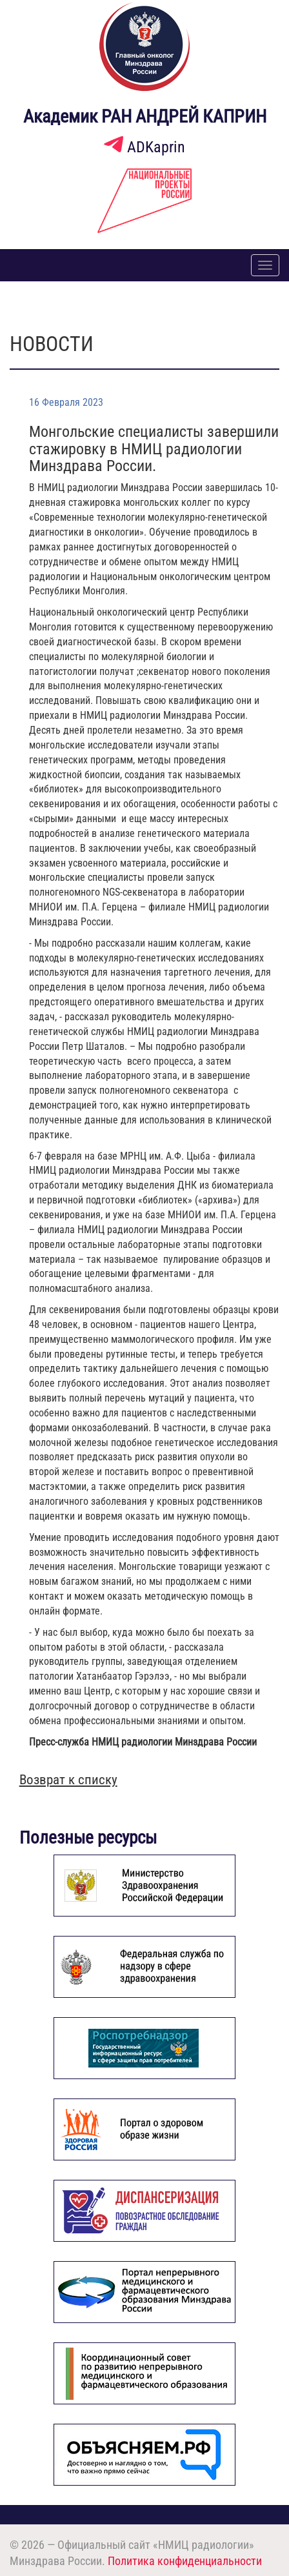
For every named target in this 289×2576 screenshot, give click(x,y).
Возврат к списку (68, 1779)
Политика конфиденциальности (185, 2561)
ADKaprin (144, 147)
